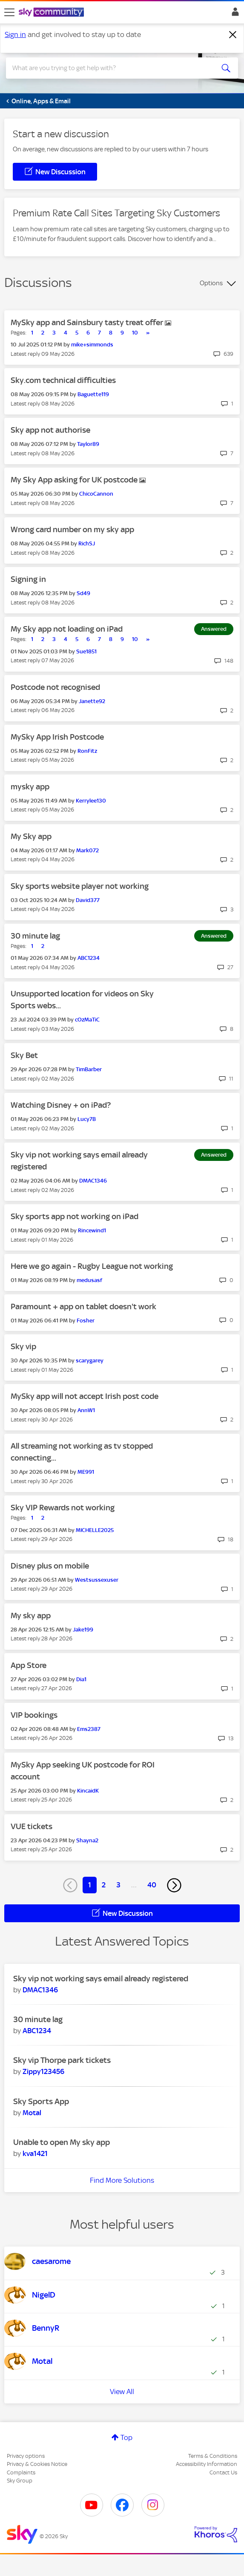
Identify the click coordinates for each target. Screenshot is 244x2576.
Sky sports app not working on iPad (74, 1216)
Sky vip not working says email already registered (100, 1978)
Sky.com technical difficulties (63, 380)
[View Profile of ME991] (86, 1472)
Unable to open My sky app (61, 2142)
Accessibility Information (206, 2464)
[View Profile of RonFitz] (87, 751)
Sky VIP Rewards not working (63, 1507)
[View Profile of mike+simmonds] (92, 344)
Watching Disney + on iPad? (61, 1105)
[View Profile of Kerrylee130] (91, 800)
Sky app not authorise (50, 430)
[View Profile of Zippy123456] (43, 2071)
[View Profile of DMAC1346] (93, 1180)
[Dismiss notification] (233, 35)
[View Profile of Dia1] (81, 1679)
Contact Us (223, 2472)
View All (122, 2391)
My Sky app (31, 836)
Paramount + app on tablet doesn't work (83, 1306)
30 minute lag (35, 936)
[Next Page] (174, 1885)
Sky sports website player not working (80, 886)
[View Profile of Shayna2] (87, 1840)
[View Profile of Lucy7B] (87, 1119)
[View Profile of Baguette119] (93, 394)
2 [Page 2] (104, 1885)
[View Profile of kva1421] (35, 2153)
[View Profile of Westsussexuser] (96, 1580)
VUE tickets (31, 1826)
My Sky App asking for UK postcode (75, 480)
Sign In (233, 14)
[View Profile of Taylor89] (88, 444)
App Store (28, 1665)
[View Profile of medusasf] (89, 1280)
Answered (214, 629)
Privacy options (26, 2456)
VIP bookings (34, 1715)
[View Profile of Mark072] (87, 850)
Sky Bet (24, 1055)
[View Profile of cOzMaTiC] (87, 1019)
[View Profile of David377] (88, 900)
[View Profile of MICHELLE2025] (95, 1530)
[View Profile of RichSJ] (86, 543)
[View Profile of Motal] (32, 2112)
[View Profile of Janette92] (92, 701)
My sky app (31, 1615)
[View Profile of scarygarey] (89, 1360)
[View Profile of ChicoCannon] (96, 494)
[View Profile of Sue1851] (86, 651)
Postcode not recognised (55, 687)
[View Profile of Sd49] (83, 593)
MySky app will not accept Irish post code (84, 1396)
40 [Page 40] (151, 1885)
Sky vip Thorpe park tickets (62, 2060)
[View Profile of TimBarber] (89, 1069)
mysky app (30, 787)
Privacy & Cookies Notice (37, 2464)
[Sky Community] (52, 12)
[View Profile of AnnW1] (86, 1410)
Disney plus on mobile (50, 1566)
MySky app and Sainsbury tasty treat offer (88, 322)
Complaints (21, 2472)
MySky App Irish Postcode (57, 737)
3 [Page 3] (118, 1885)
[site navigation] (9, 12)
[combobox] (110, 68)
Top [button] (126, 2437)
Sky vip (23, 1346)
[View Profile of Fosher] (86, 1320)
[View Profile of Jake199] (83, 1629)
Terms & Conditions (212, 2456)
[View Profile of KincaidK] (88, 1790)
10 (135, 332)
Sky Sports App (41, 2101)
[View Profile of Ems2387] (88, 1729)
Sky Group (19, 2480)
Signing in (28, 579)
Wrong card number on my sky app (72, 529)
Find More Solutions (122, 2180)
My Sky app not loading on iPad (67, 629)
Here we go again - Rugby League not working (92, 1266)
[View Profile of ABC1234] (89, 958)
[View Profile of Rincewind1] (92, 1230)
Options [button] (211, 283)
